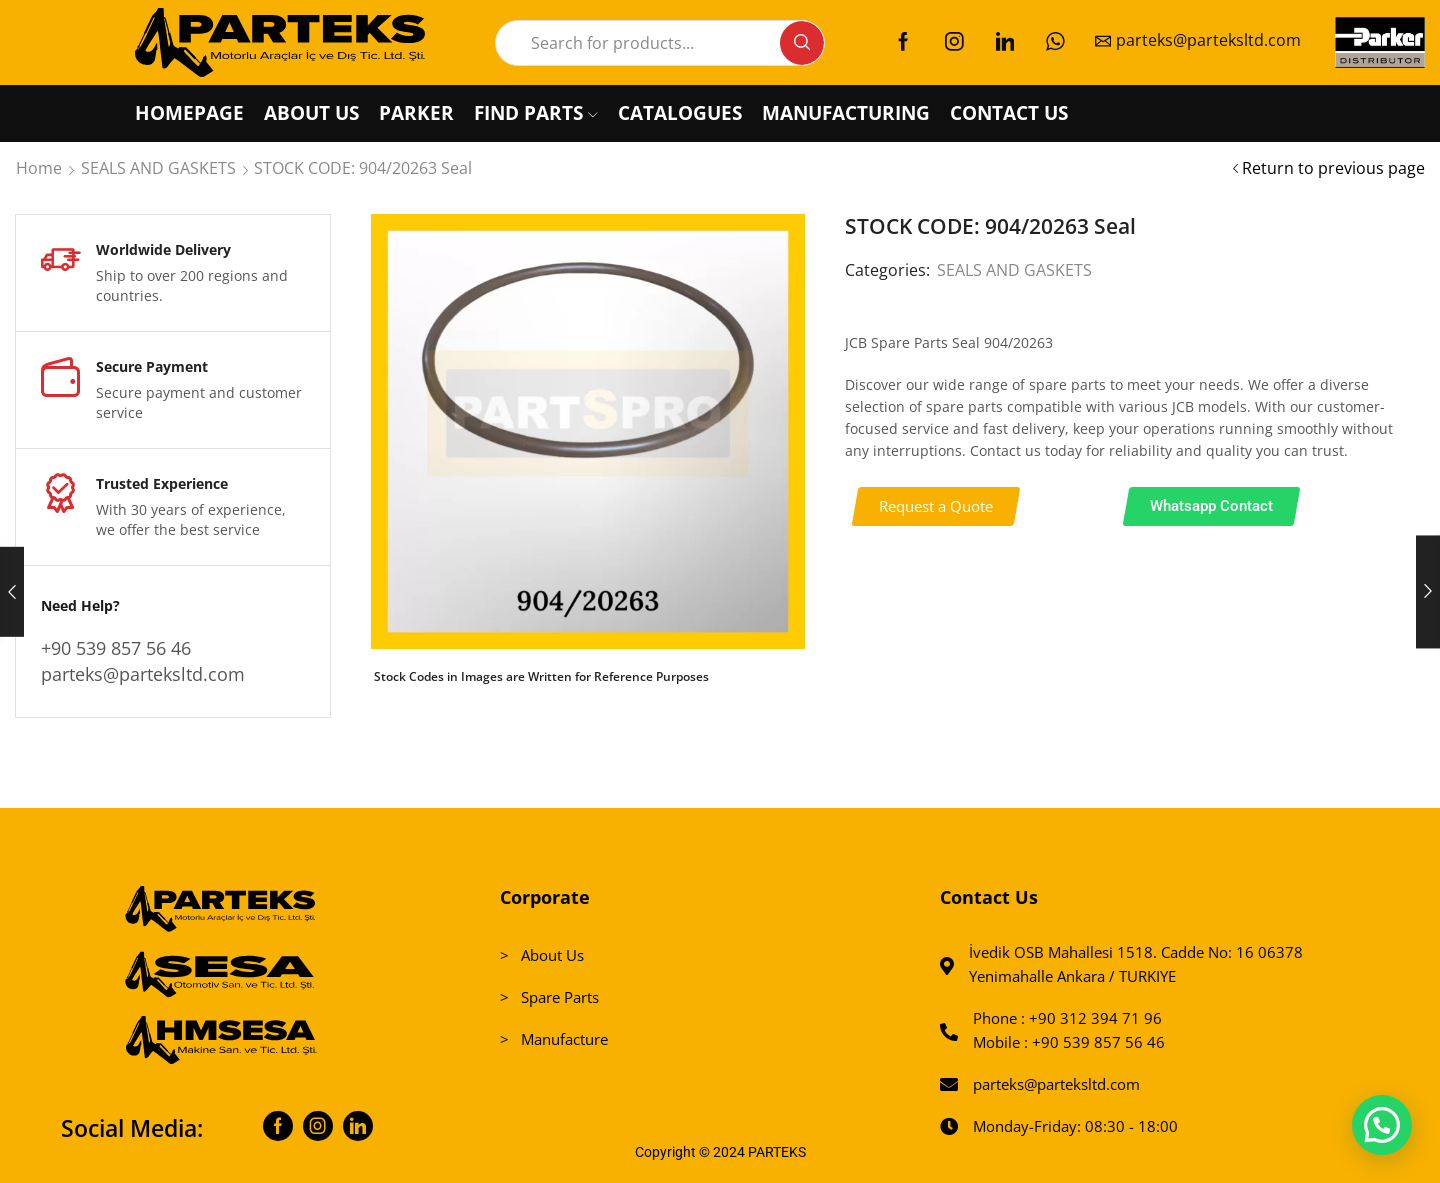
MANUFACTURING (846, 113)
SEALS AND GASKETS (158, 168)
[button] (936, 506)
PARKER (416, 113)
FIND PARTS (536, 113)
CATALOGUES (680, 113)
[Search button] (802, 43)
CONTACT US (1009, 113)
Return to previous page (1333, 168)
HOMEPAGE (189, 113)
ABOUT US (311, 113)
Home (39, 168)
